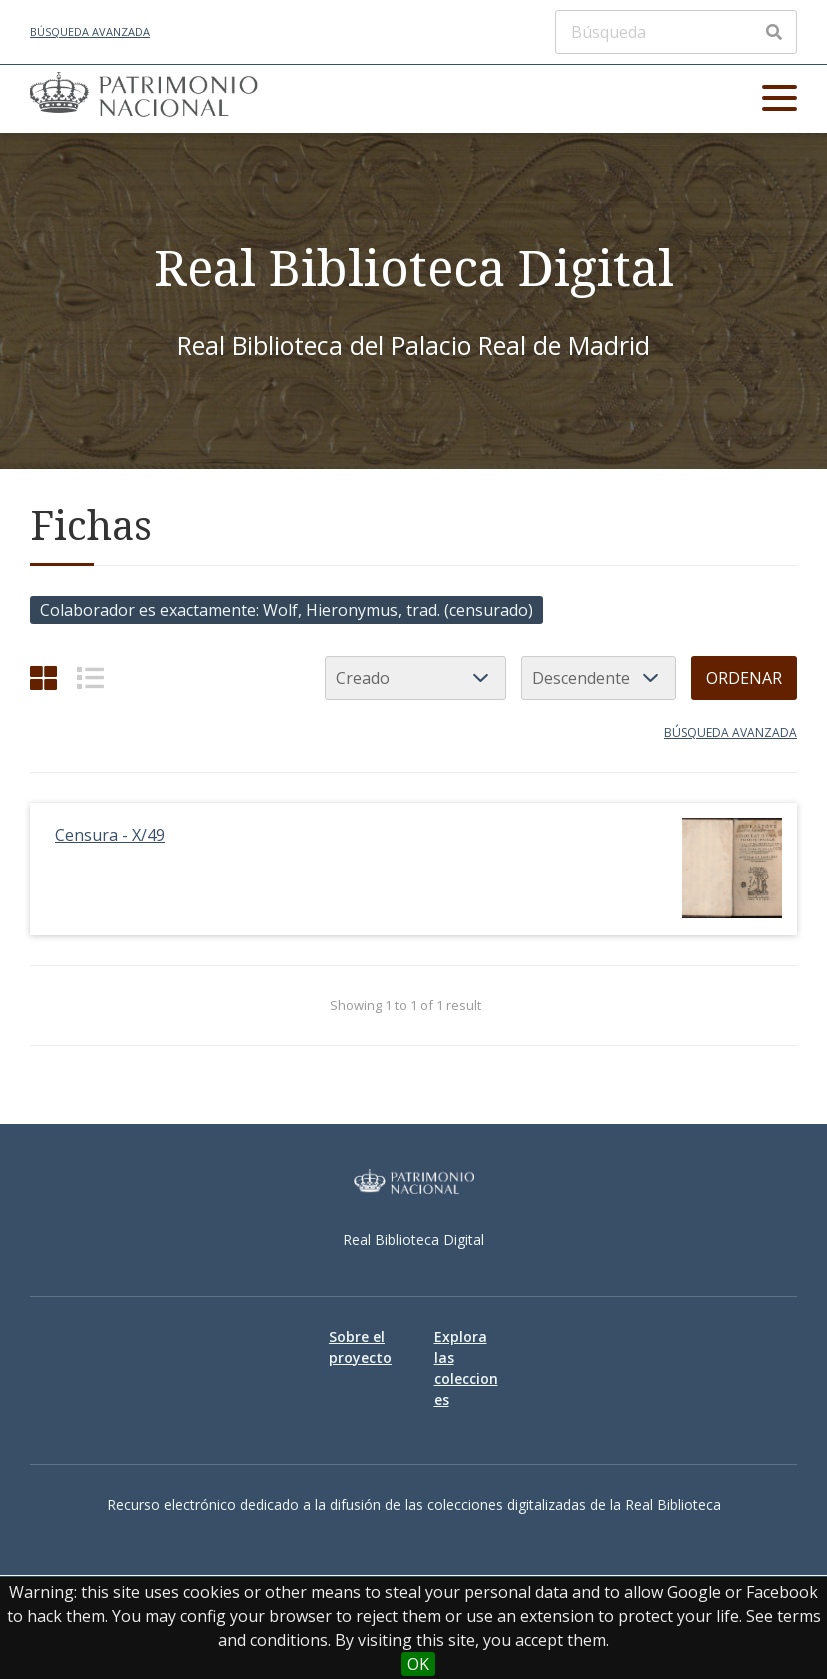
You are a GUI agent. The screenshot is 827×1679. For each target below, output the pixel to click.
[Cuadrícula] (43, 677)
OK (418, 1664)
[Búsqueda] (676, 32)
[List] (90, 677)
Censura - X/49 (110, 835)
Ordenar (744, 678)
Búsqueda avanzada (90, 31)
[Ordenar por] (415, 678)
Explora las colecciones (466, 1368)
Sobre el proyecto (360, 1347)
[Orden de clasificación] (598, 678)
